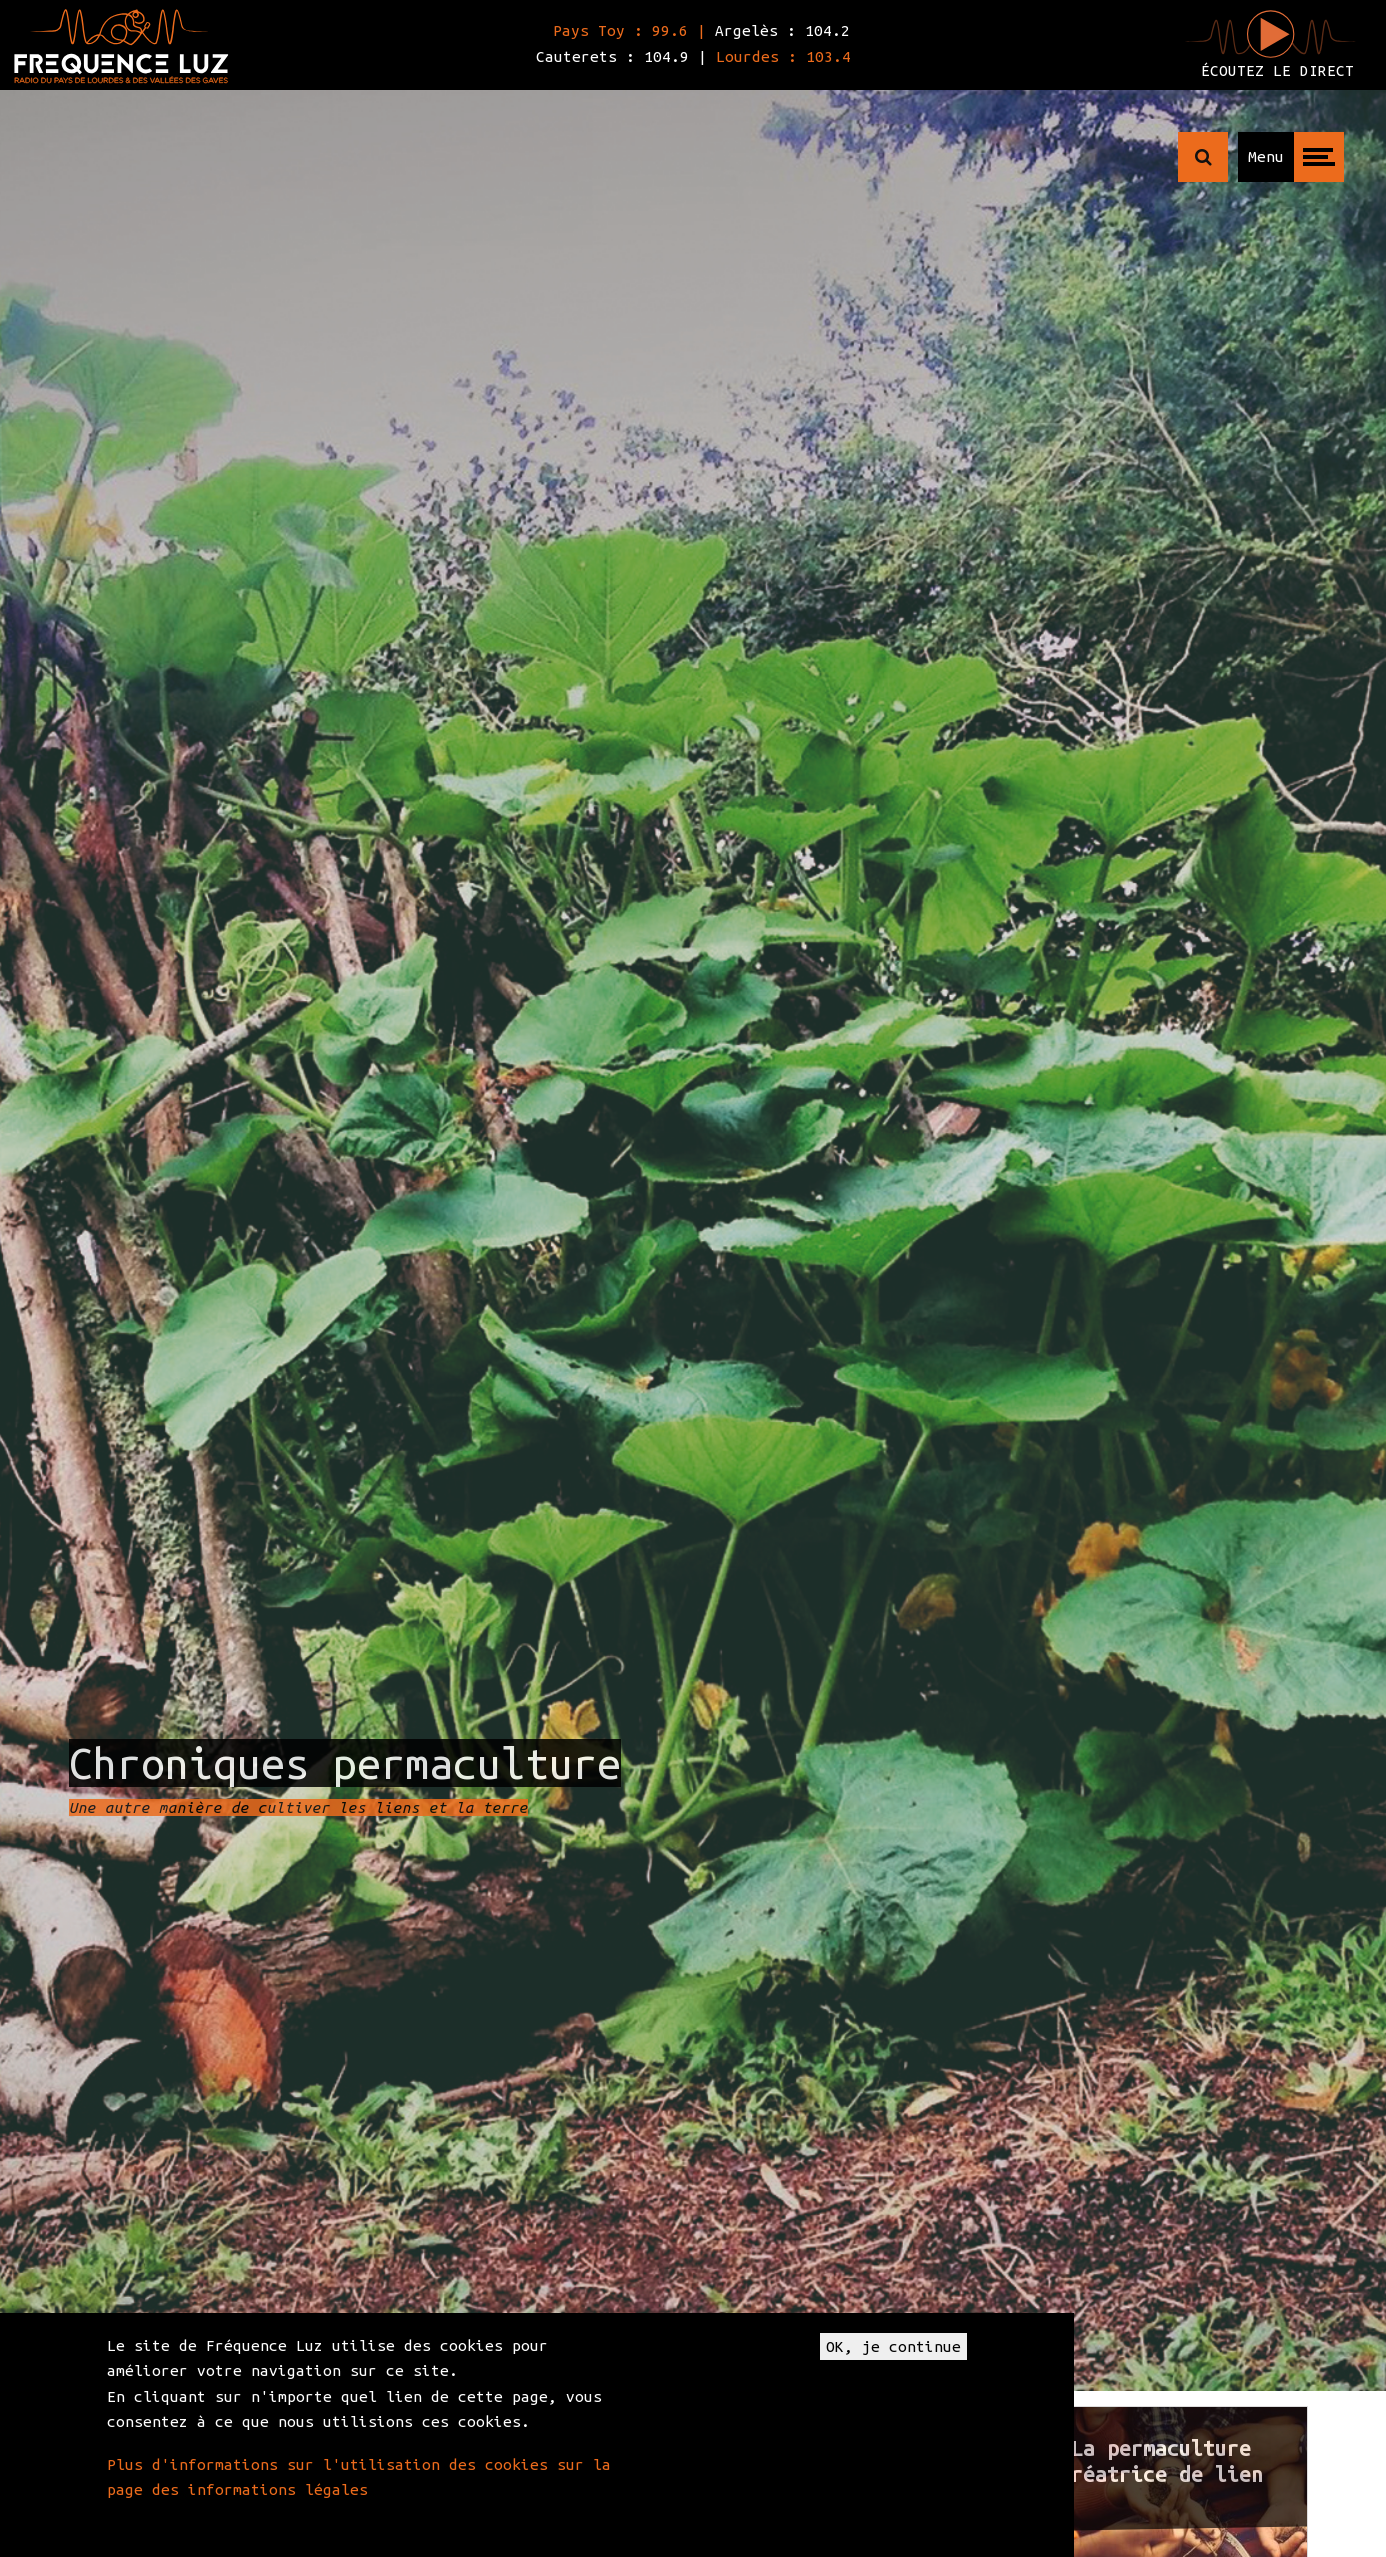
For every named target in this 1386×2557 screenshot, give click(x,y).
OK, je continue (893, 2346)
